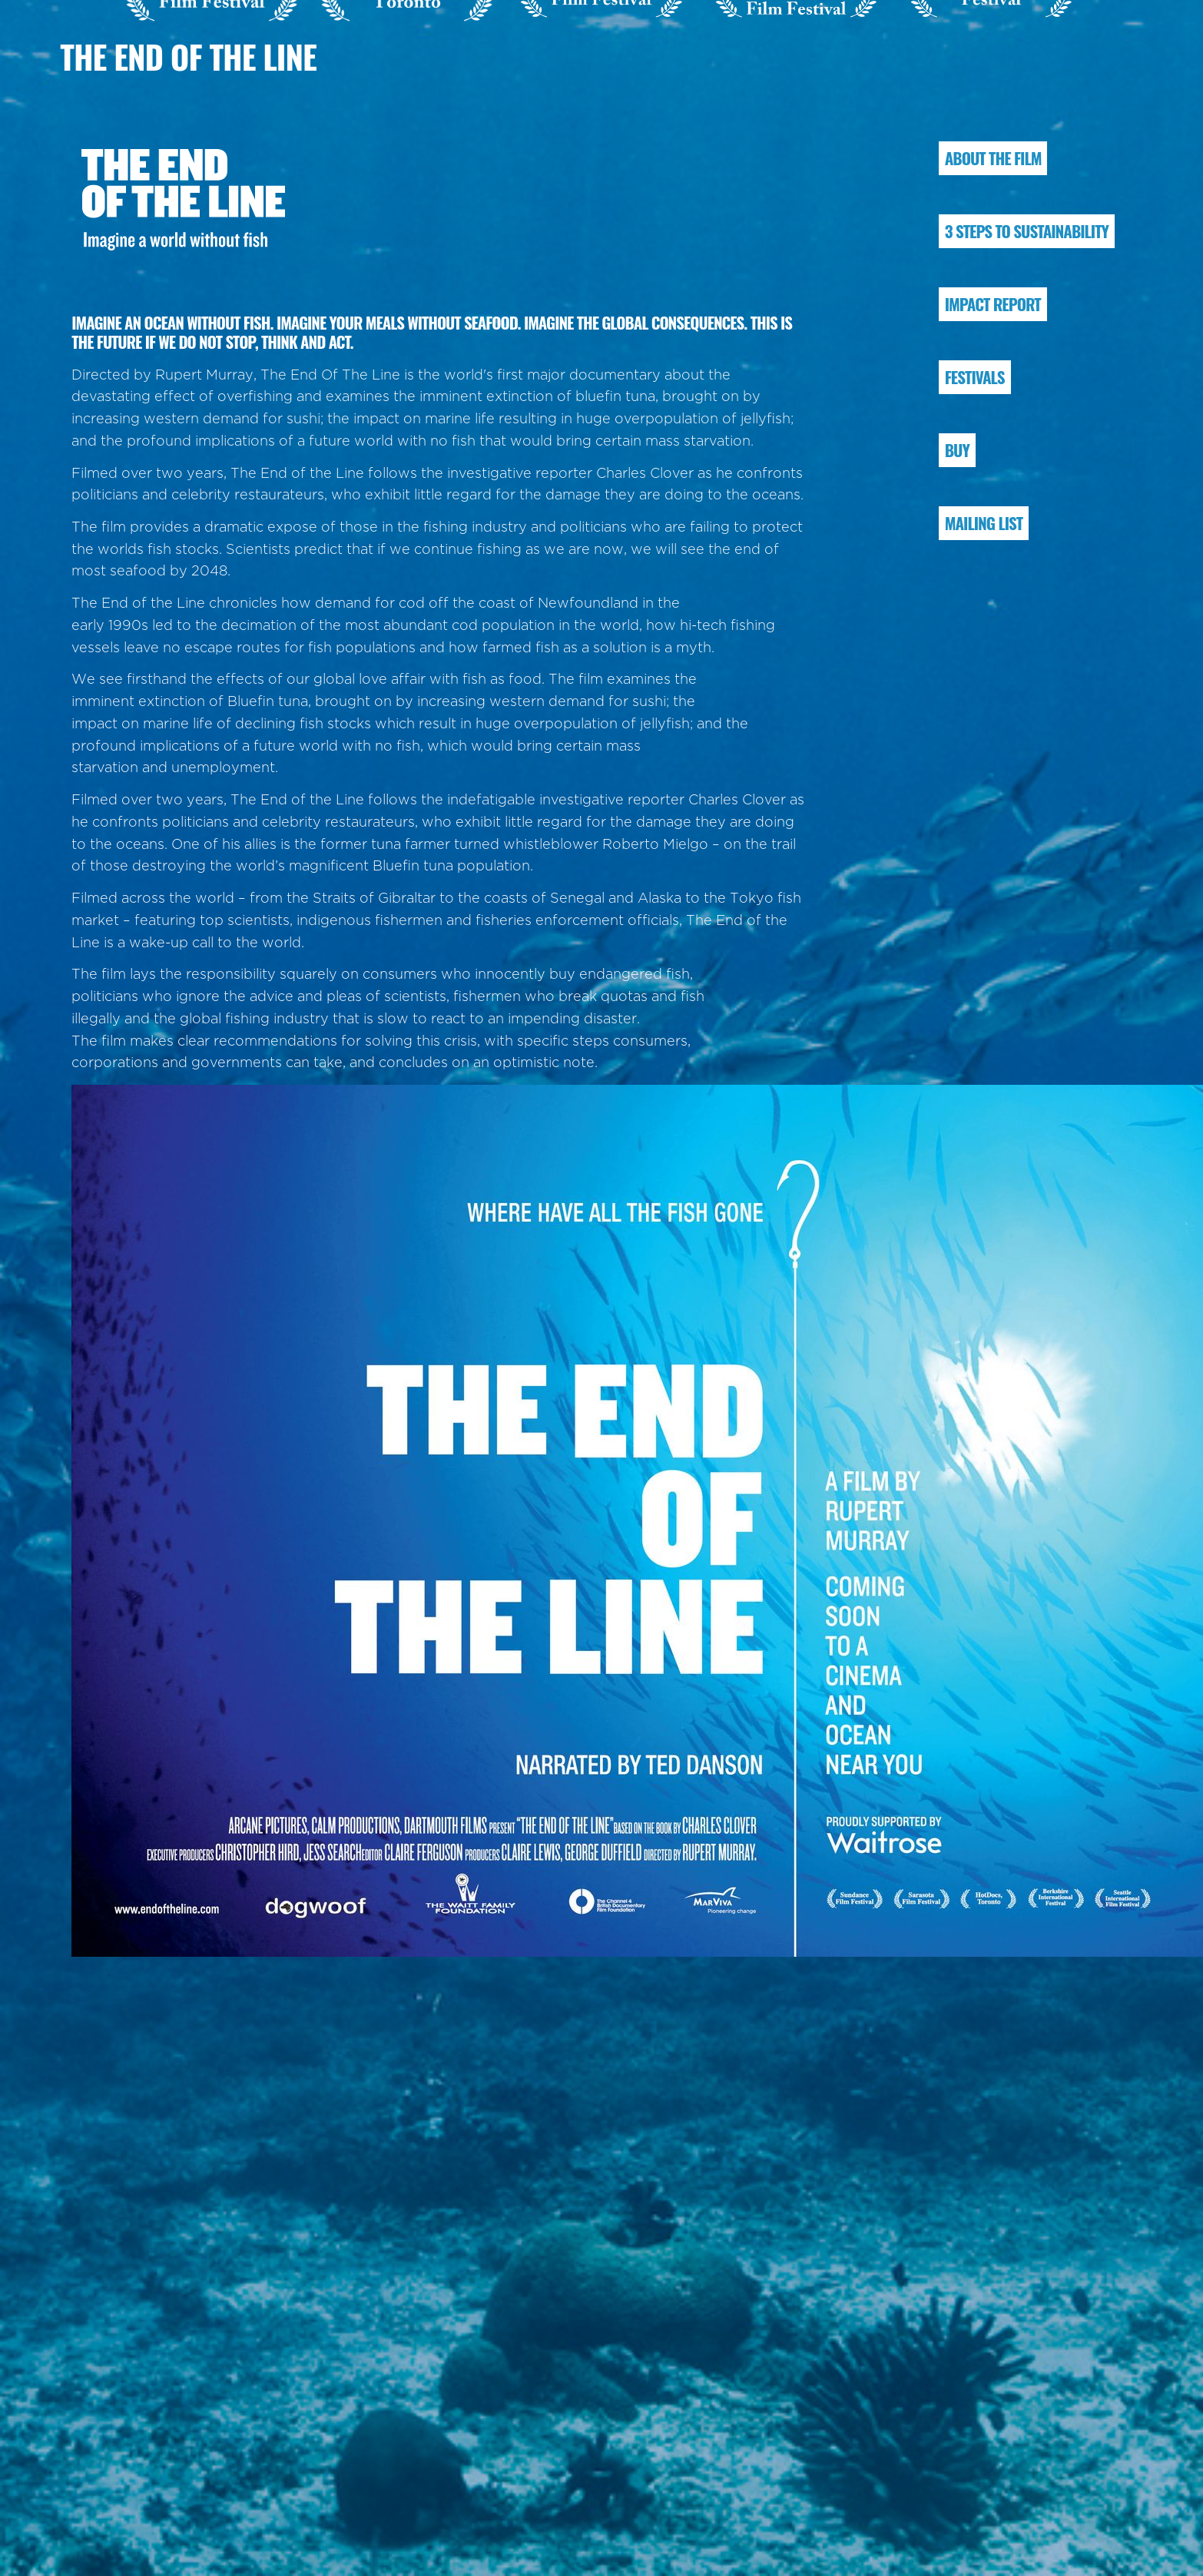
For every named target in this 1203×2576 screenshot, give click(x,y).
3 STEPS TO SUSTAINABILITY (1027, 231)
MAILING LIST (983, 523)
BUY (957, 450)
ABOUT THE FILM (993, 158)
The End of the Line (188, 56)
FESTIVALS (975, 377)
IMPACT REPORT (993, 304)
